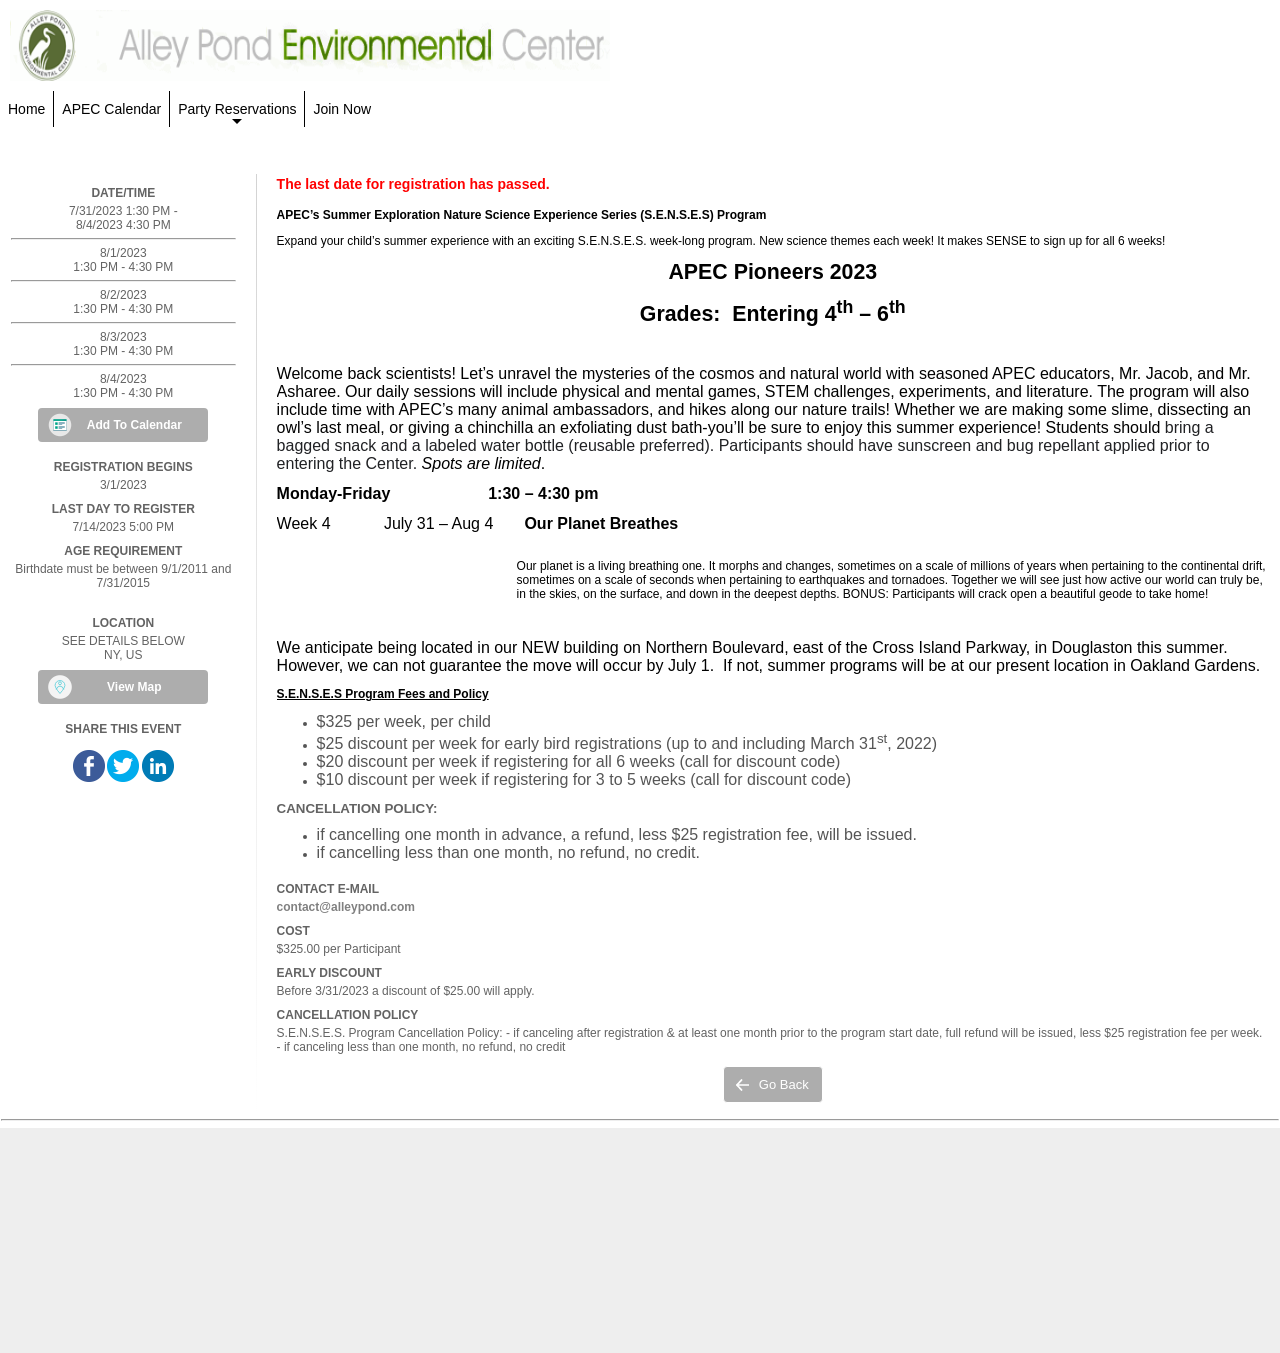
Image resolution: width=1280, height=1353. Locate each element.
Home (26, 109)
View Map (134, 687)
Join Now (342, 109)
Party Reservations (237, 114)
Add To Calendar (134, 425)
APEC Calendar (111, 109)
